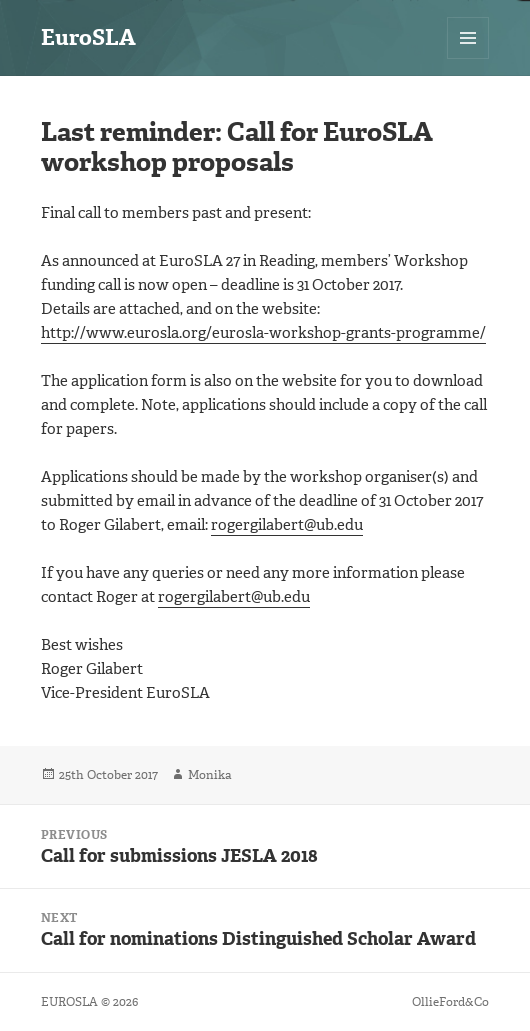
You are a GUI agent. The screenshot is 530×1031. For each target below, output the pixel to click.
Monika (209, 775)
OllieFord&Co (450, 1002)
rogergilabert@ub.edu (287, 525)
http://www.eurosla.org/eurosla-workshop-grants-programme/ (263, 333)
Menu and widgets (468, 58)
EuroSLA (88, 37)
